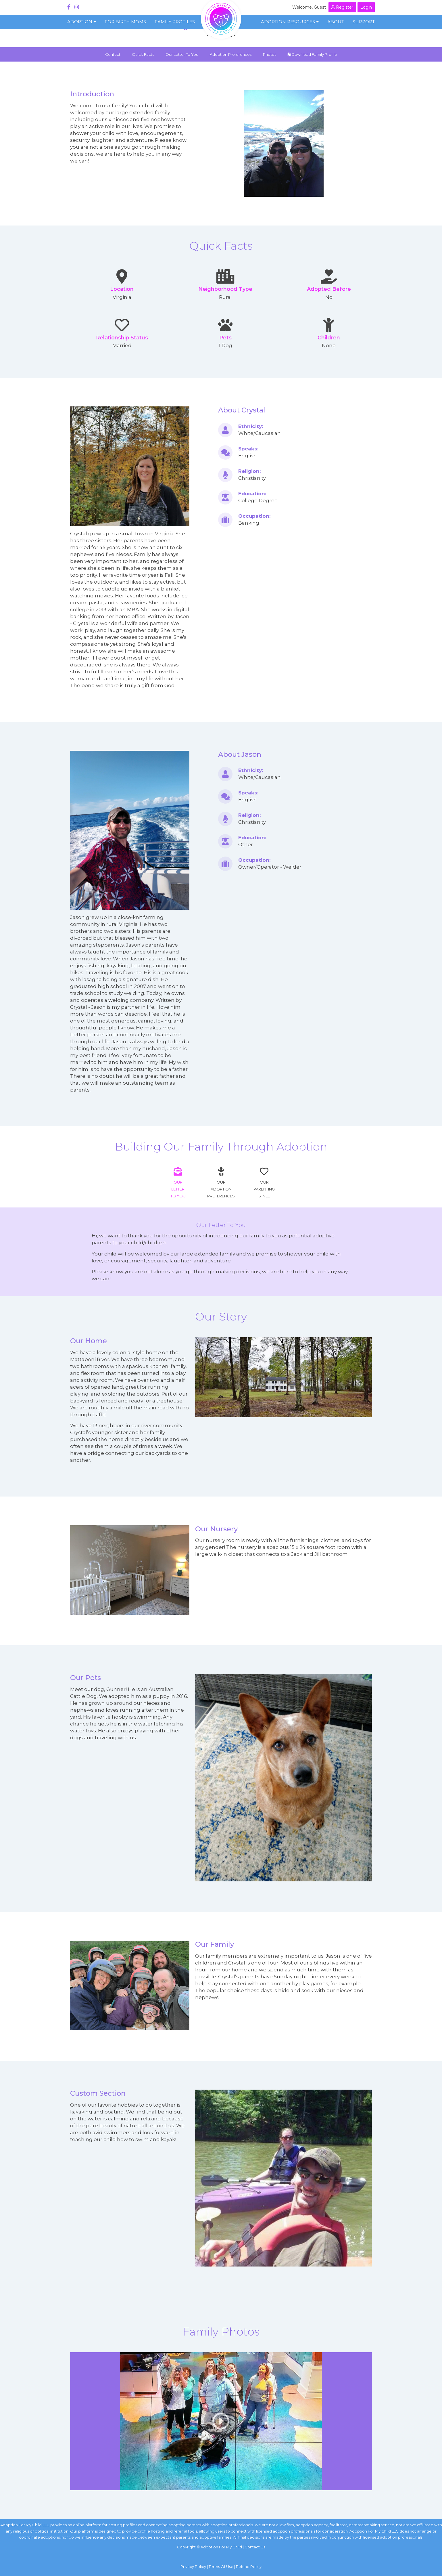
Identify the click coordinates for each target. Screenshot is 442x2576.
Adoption (81, 21)
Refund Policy (249, 2566)
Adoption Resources (290, 21)
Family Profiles (175, 21)
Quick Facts (143, 54)
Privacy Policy (193, 2566)
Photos (269, 54)
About (335, 21)
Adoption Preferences (230, 54)
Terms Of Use (221, 2566)
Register (342, 7)
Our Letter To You (182, 54)
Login (366, 7)
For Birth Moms (125, 21)
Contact (112, 54)
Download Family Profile (312, 54)
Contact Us (255, 2547)
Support (364, 21)
